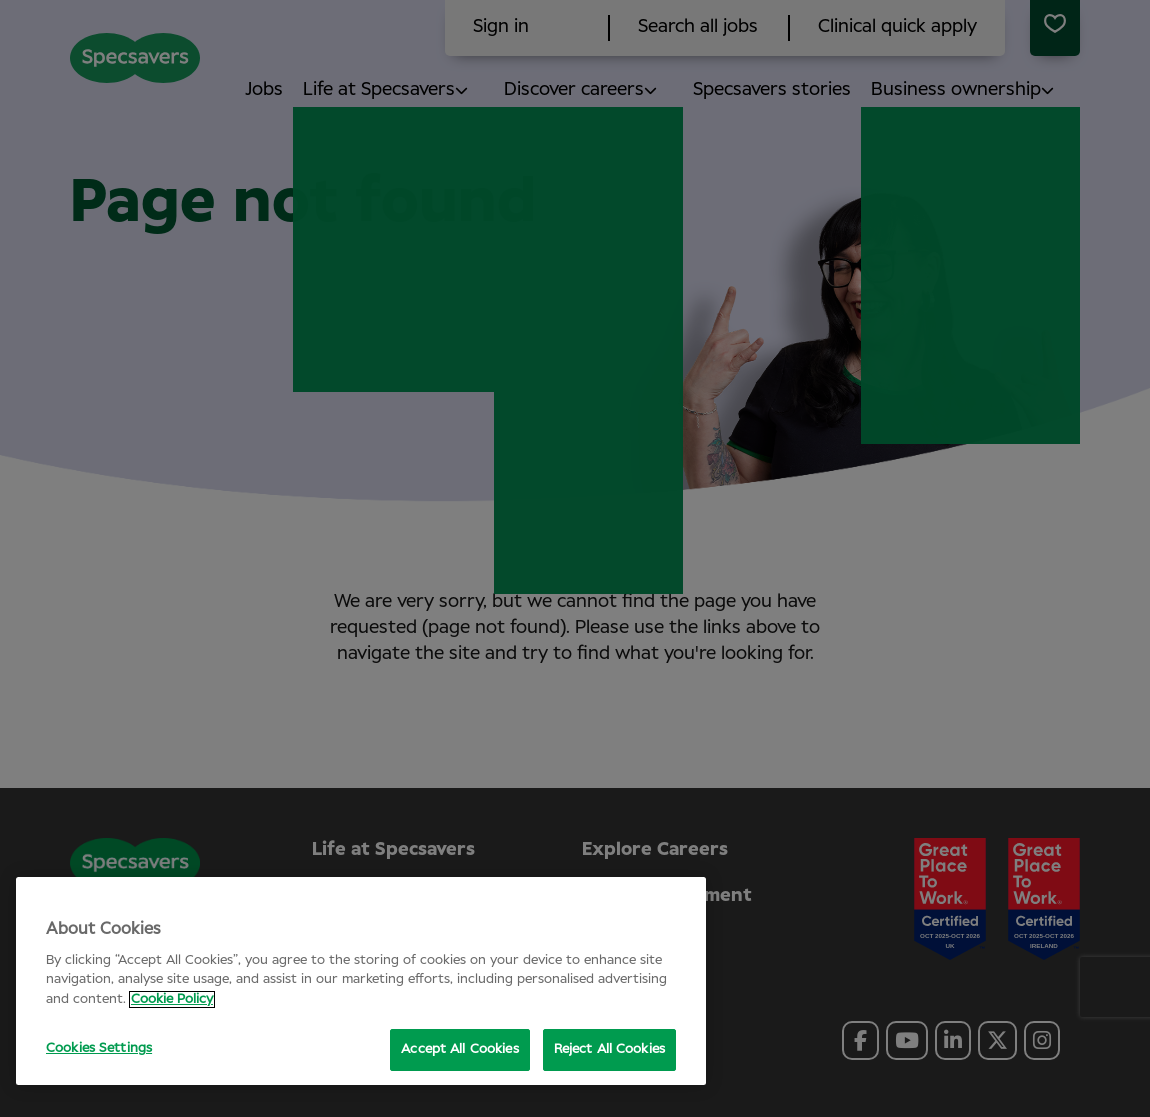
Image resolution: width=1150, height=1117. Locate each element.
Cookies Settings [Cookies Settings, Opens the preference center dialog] (99, 1048)
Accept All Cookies (459, 1049)
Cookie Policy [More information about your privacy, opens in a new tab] (172, 999)
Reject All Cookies (609, 1049)
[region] (361, 981)
